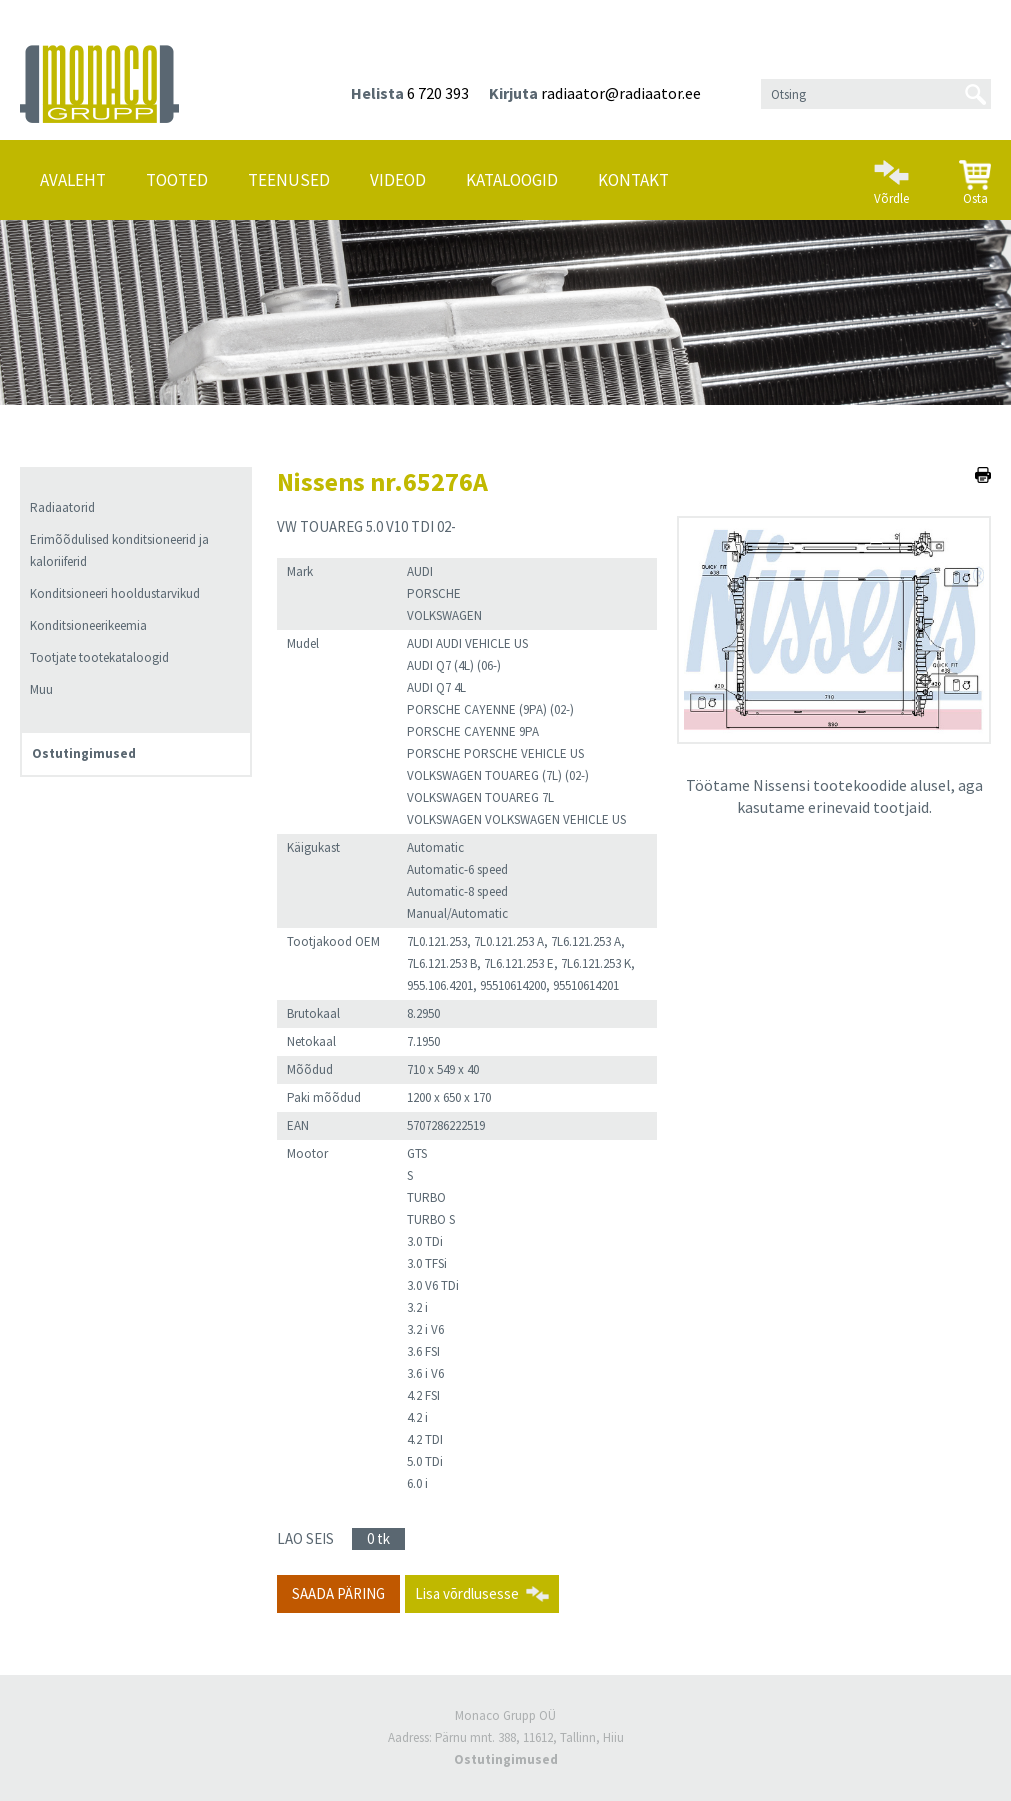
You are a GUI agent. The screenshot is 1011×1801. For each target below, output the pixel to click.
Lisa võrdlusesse (467, 1593)
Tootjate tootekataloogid (99, 657)
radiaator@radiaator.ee (621, 93)
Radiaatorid (62, 507)
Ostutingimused (84, 753)
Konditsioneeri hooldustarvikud (115, 593)
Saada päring (338, 1593)
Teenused (289, 180)
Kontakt (633, 180)
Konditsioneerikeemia (88, 625)
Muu (41, 689)
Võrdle (891, 174)
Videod (398, 180)
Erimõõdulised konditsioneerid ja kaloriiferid (119, 550)
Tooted (177, 180)
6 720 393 (438, 93)
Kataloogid (512, 180)
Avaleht (73, 180)
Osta (975, 175)
